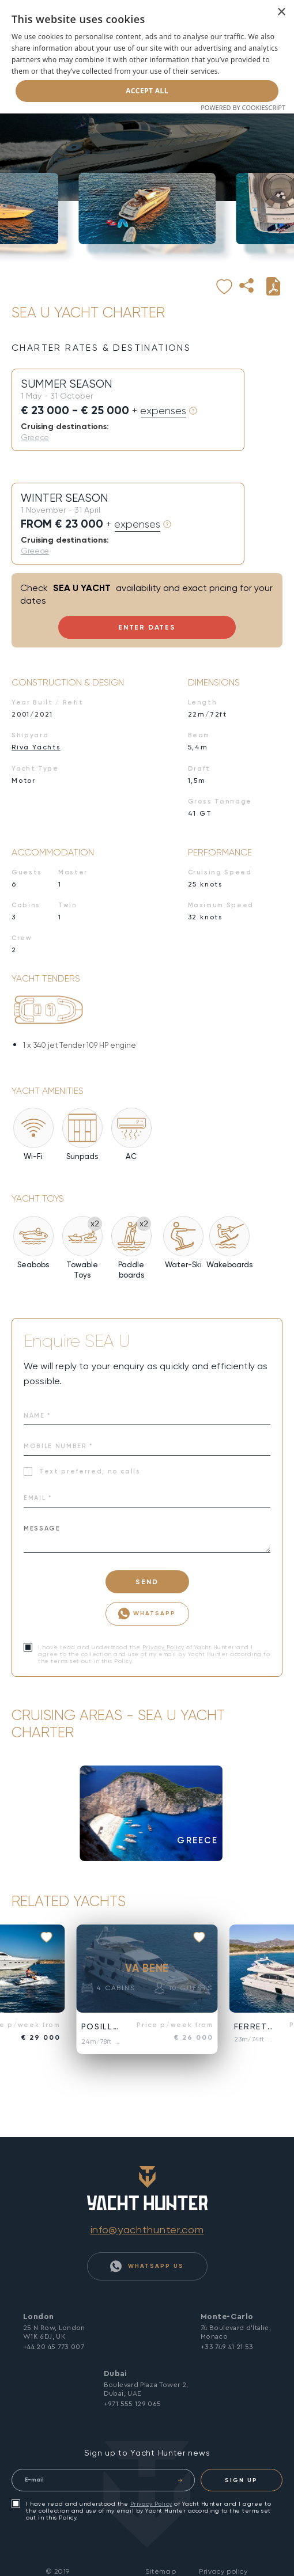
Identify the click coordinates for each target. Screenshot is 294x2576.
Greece (35, 437)
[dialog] (147, 56)
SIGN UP (241, 2480)
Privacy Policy (163, 1647)
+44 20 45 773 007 (53, 2346)
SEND (146, 1582)
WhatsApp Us (147, 2266)
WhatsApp (147, 1614)
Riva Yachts (36, 747)
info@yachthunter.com (147, 2229)
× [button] (281, 12)
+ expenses (159, 410)
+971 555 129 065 (132, 2403)
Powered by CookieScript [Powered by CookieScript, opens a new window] (243, 107)
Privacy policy (223, 2571)
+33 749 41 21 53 (227, 2346)
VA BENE (147, 1968)
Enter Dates (147, 627)
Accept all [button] (147, 91)
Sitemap (160, 2571)
